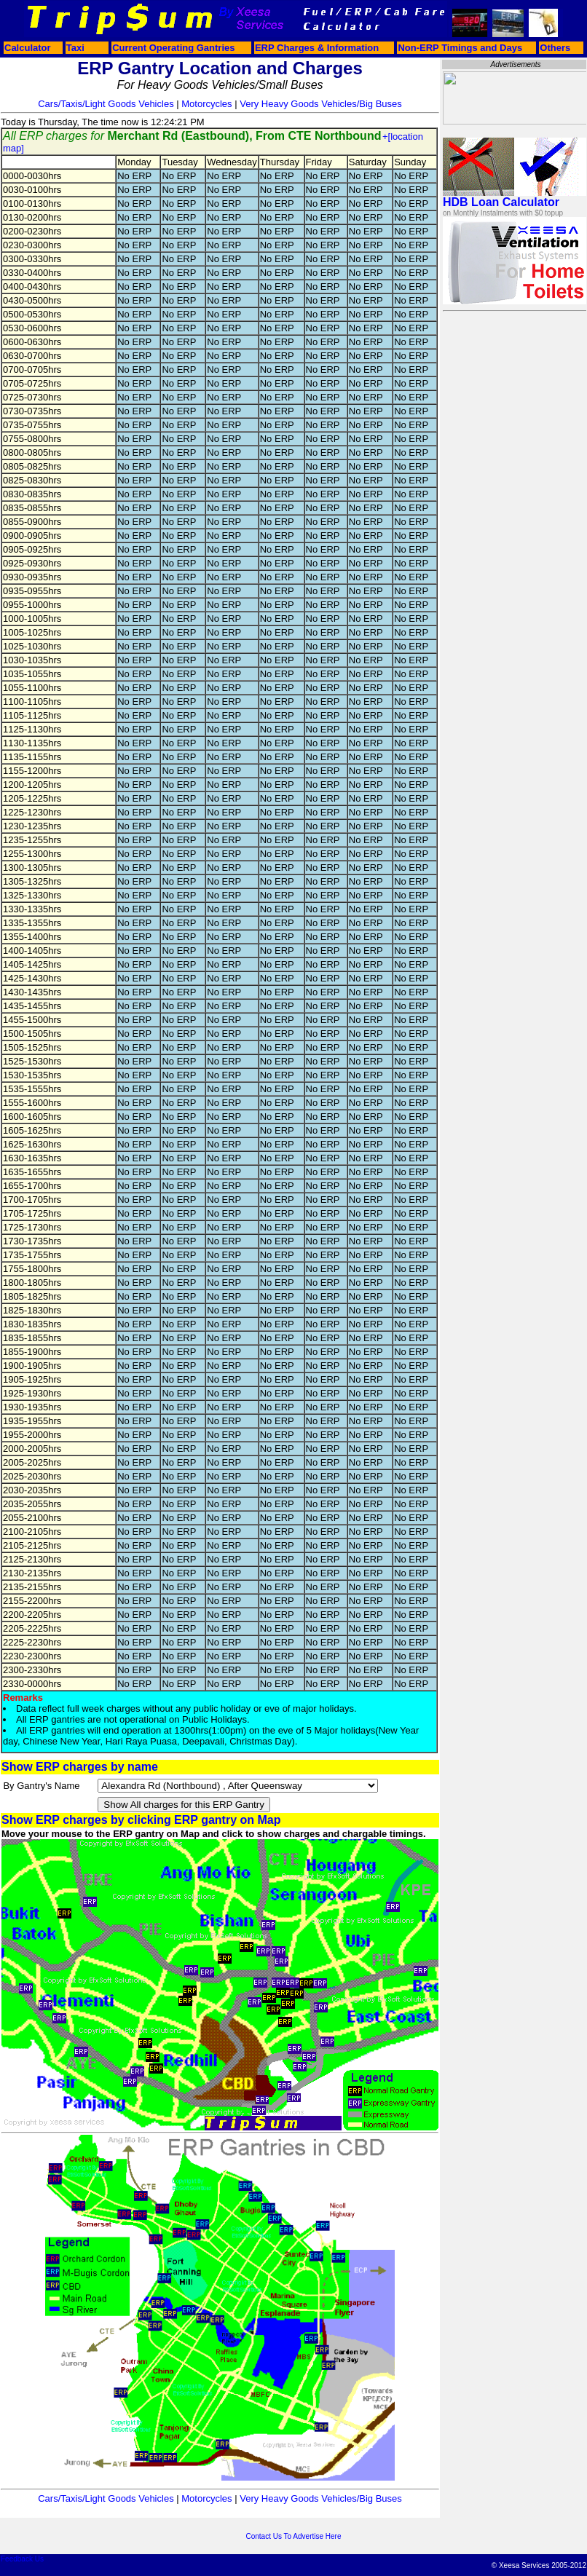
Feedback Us (22, 2559)
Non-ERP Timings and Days (460, 47)
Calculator (27, 47)
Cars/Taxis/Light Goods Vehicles (105, 103)
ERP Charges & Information (317, 47)
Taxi (75, 47)
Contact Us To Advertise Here (294, 2536)
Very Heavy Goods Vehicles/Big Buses (321, 103)
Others (555, 47)
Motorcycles (206, 103)
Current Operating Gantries (173, 47)
